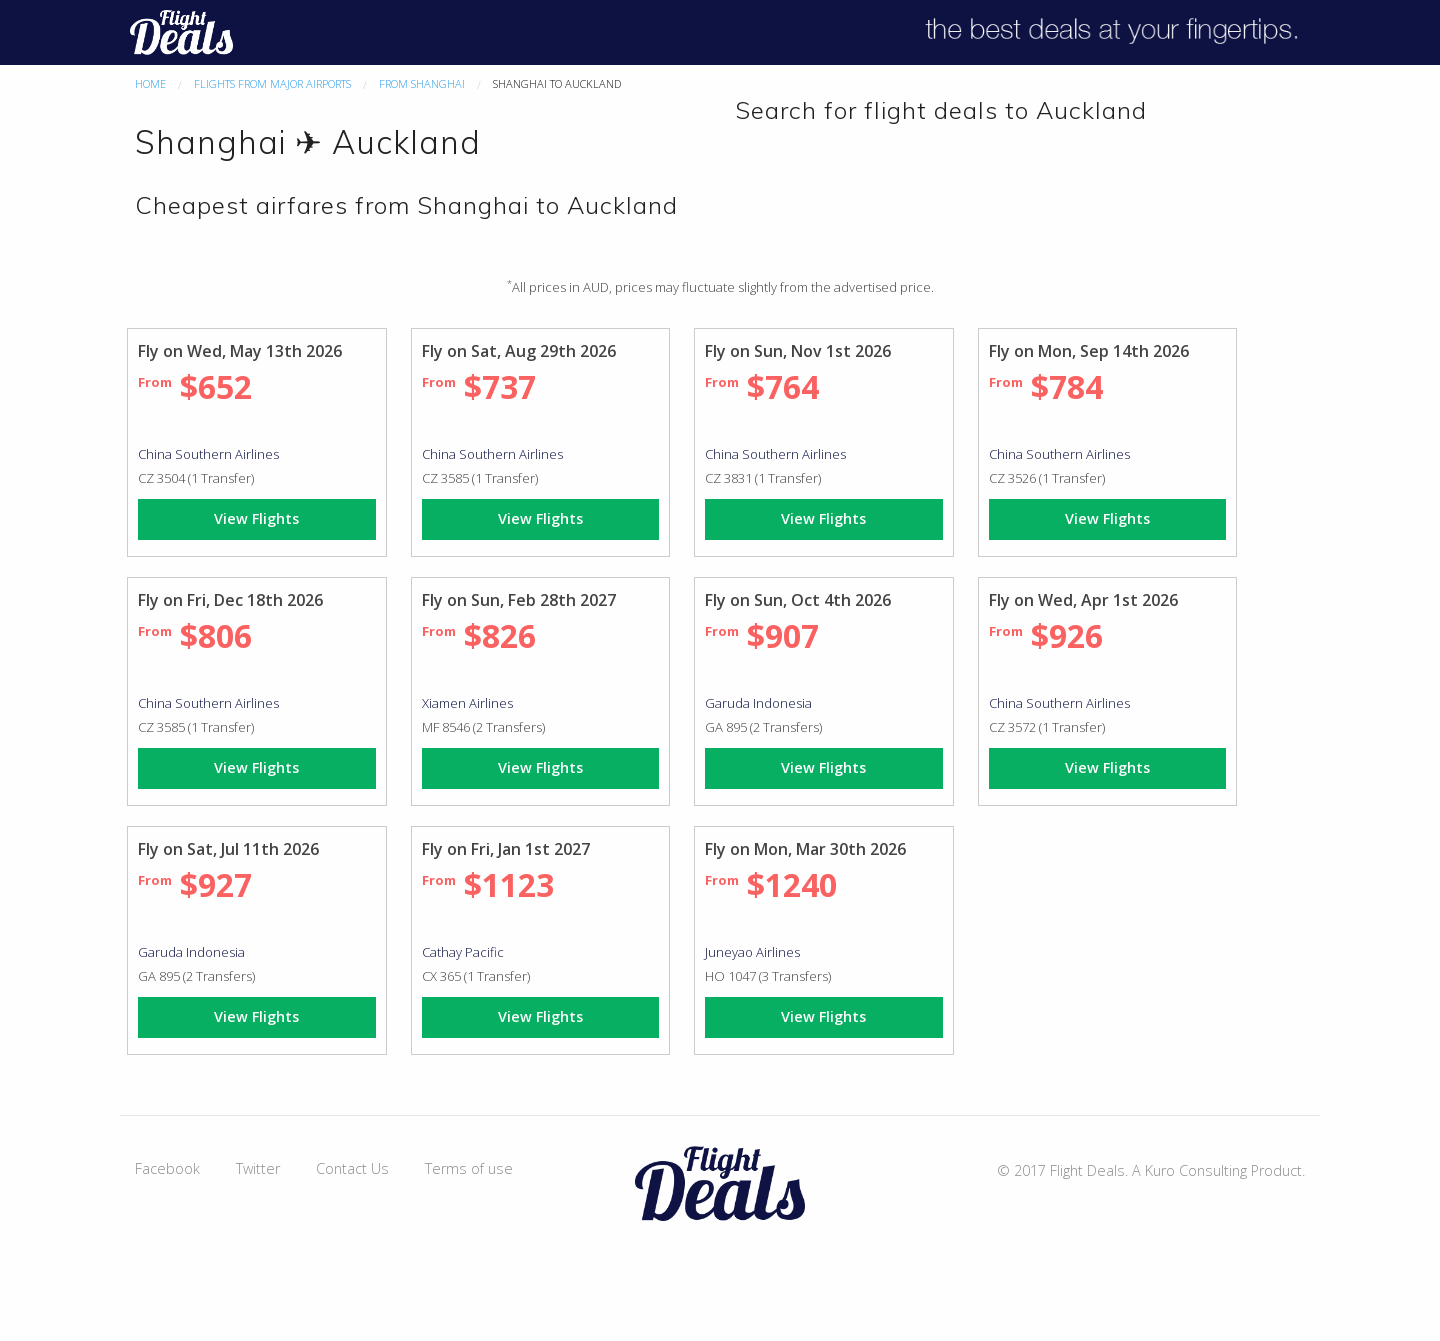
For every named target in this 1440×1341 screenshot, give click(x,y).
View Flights (256, 518)
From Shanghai (422, 83)
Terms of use (469, 1168)
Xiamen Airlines (467, 703)
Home (150, 83)
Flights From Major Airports (272, 83)
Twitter (258, 1168)
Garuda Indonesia (758, 703)
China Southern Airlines (208, 454)
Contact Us (352, 1168)
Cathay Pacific (463, 952)
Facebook (167, 1168)
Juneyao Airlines (752, 952)
